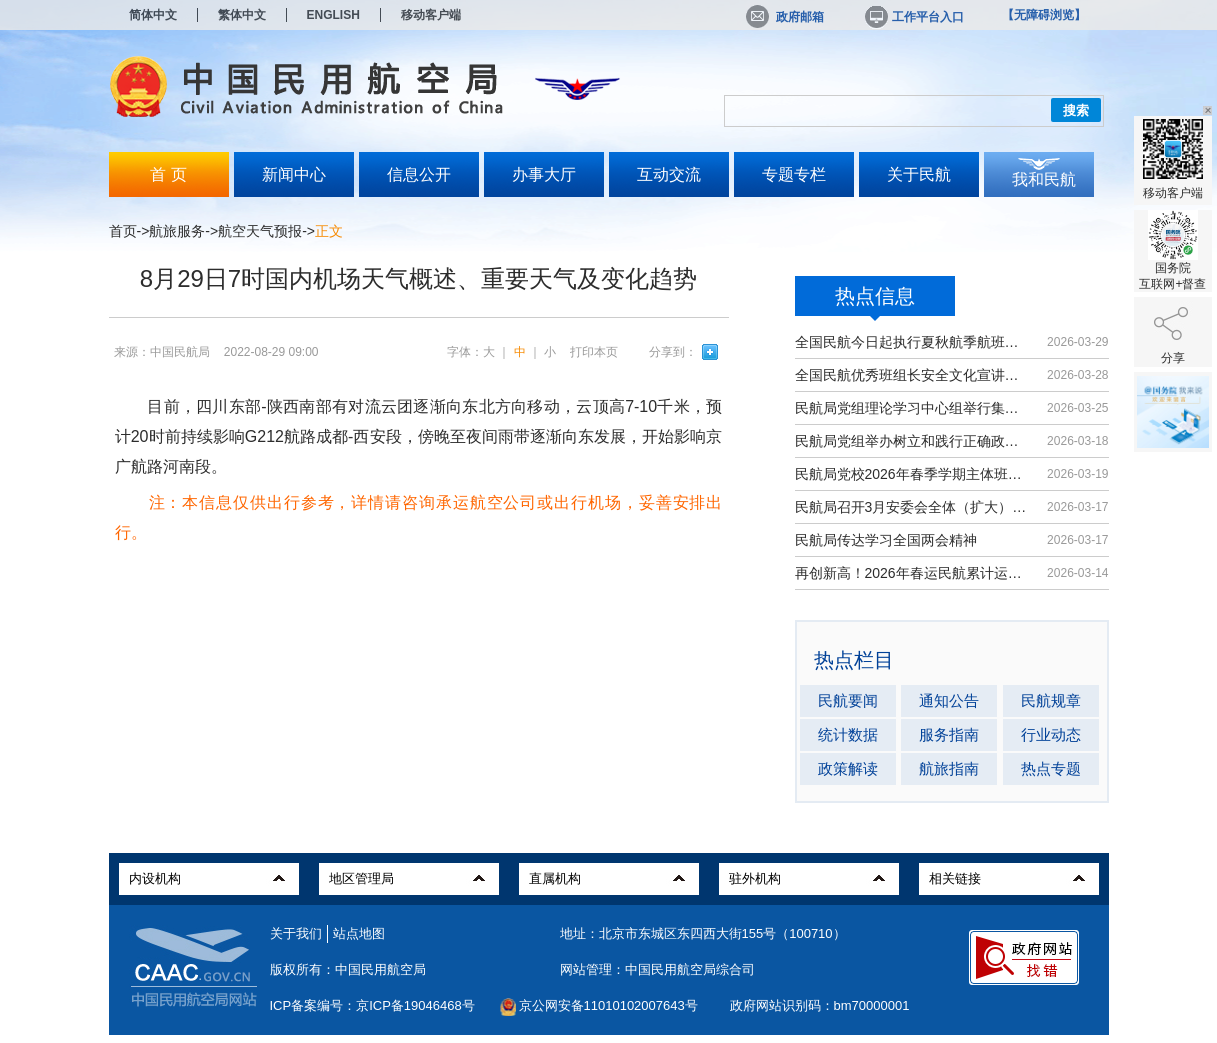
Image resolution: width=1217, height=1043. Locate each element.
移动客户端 (431, 15)
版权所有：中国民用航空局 (348, 969)
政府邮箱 (785, 17)
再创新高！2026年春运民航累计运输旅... (911, 573)
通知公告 (949, 700)
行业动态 (1051, 734)
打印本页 (594, 352)
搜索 (1076, 110)
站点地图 (359, 933)
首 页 (168, 174)
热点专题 (1051, 768)
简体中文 (153, 15)
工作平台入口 (913, 17)
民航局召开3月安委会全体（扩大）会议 (911, 507)
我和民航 (1044, 179)
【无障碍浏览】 (1044, 15)
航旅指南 (949, 768)
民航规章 (1051, 700)
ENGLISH (333, 15)
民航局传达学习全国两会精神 (886, 540)
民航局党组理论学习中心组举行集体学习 (911, 408)
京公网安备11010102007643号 (608, 1005)
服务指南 (949, 734)
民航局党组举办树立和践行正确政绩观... (911, 441)
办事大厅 (544, 174)
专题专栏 (794, 174)
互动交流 (669, 174)
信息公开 (419, 174)
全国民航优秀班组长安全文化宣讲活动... (911, 375)
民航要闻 (848, 700)
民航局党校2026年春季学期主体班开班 (911, 474)
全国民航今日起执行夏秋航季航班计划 (911, 342)
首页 (123, 231)
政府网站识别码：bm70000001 (820, 1005)
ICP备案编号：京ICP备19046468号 (372, 1005)
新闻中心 (294, 174)
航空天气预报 (260, 231)
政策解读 (848, 768)
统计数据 (848, 734)
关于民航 (919, 174)
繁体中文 (242, 15)
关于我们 (296, 933)
